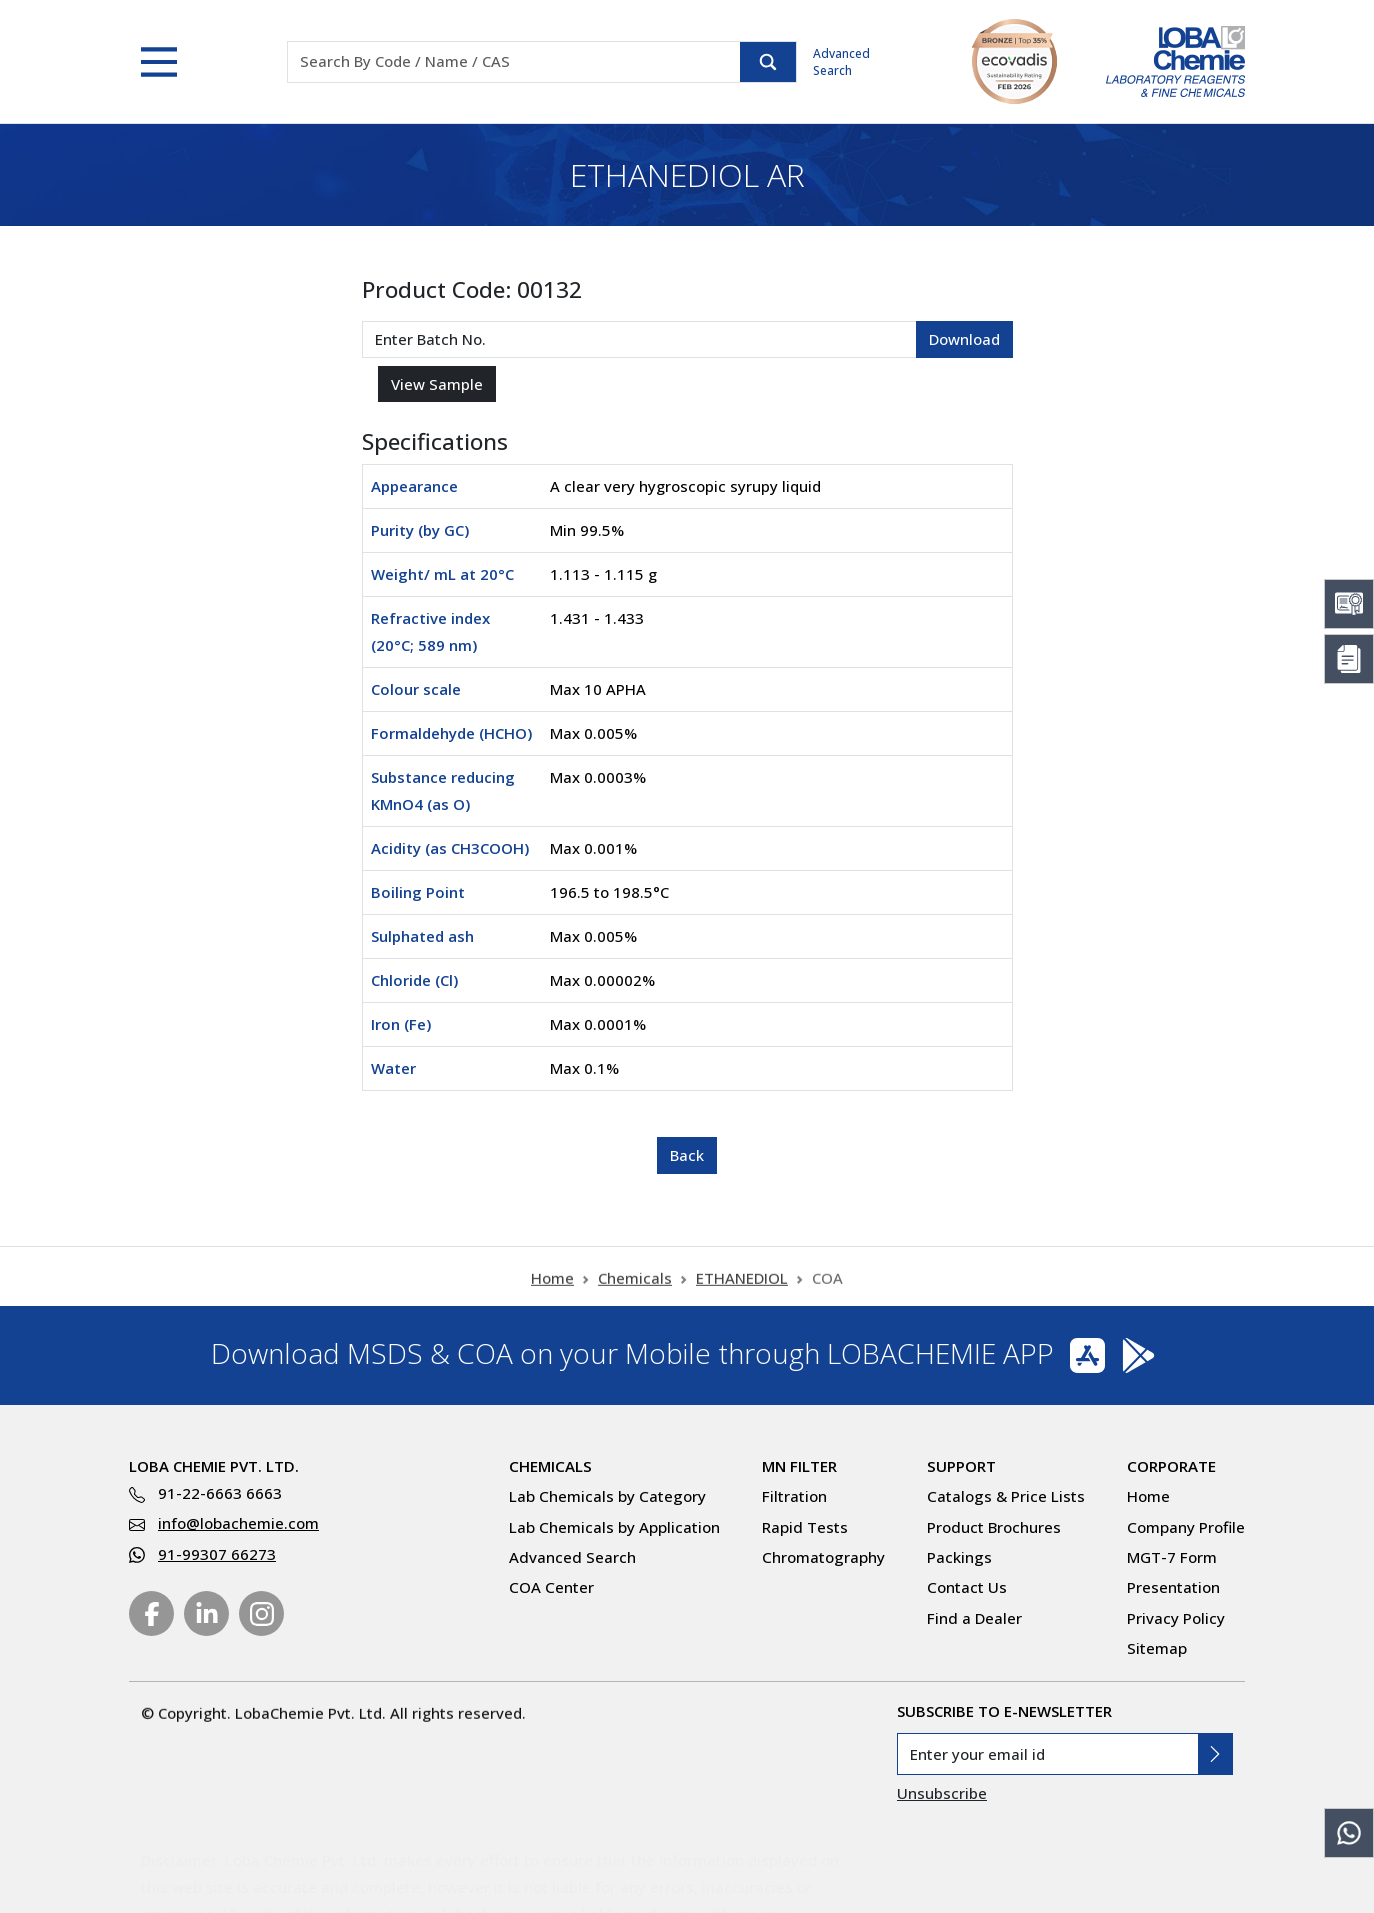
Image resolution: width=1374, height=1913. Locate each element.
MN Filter (799, 1466)
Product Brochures (994, 1527)
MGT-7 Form (1172, 1557)
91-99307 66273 (217, 1554)
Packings (959, 1557)
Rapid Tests (805, 1527)
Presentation (1173, 1587)
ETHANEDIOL (742, 1293)
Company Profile (1186, 1527)
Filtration (794, 1496)
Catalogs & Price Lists (1006, 1496)
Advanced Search (841, 62)
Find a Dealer (974, 1618)
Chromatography (823, 1557)
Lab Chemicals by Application (614, 1527)
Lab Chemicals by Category (607, 1496)
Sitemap (1157, 1648)
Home (552, 1293)
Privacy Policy (1176, 1618)
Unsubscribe (942, 1793)
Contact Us (967, 1587)
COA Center (551, 1587)
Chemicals (635, 1293)
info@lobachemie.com (238, 1523)
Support (961, 1466)
